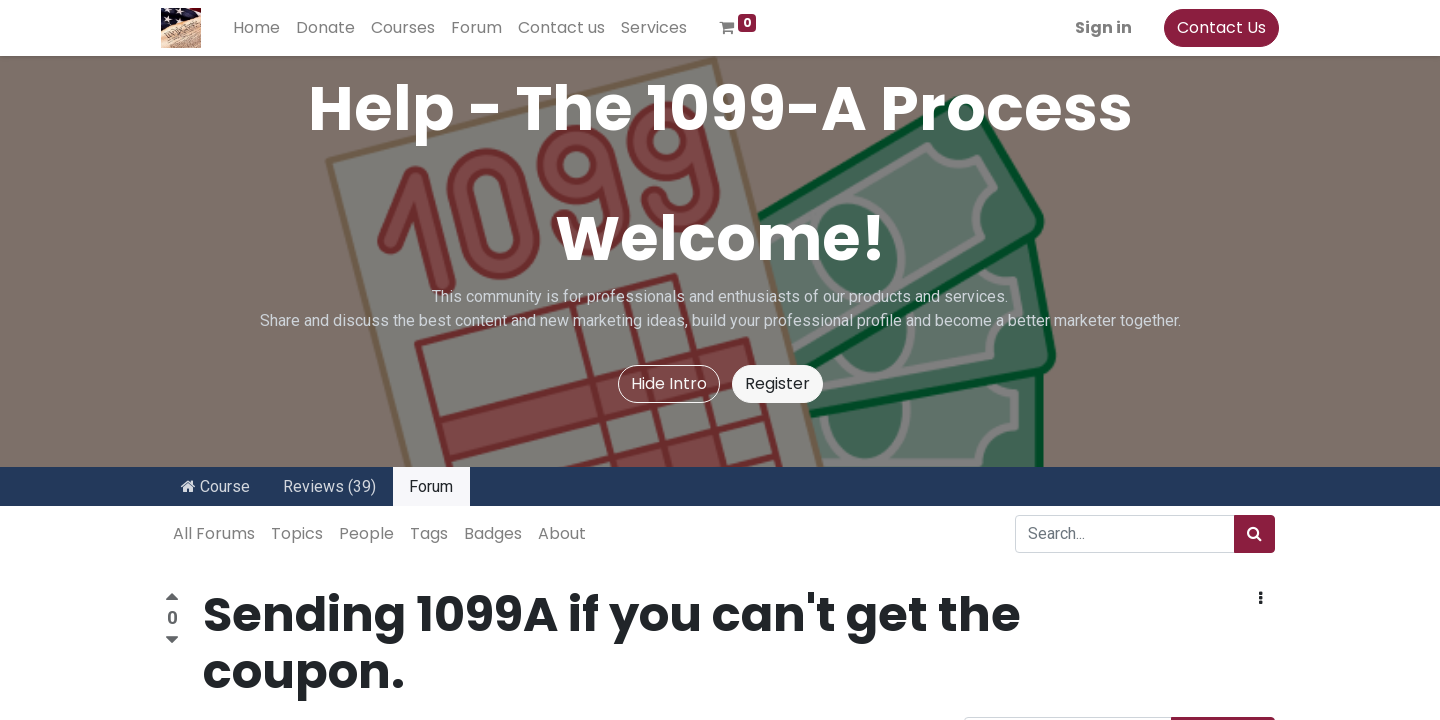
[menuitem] (260, 28)
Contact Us (1217, 27)
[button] (1260, 599)
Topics (297, 533)
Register (777, 383)
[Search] (1254, 534)
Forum (431, 486)
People (366, 533)
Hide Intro (669, 383)
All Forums (214, 533)
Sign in (1099, 27)
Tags (429, 533)
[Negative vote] (172, 640)
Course (215, 486)
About (562, 533)
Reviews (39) (329, 486)
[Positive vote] (172, 599)
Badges (493, 533)
